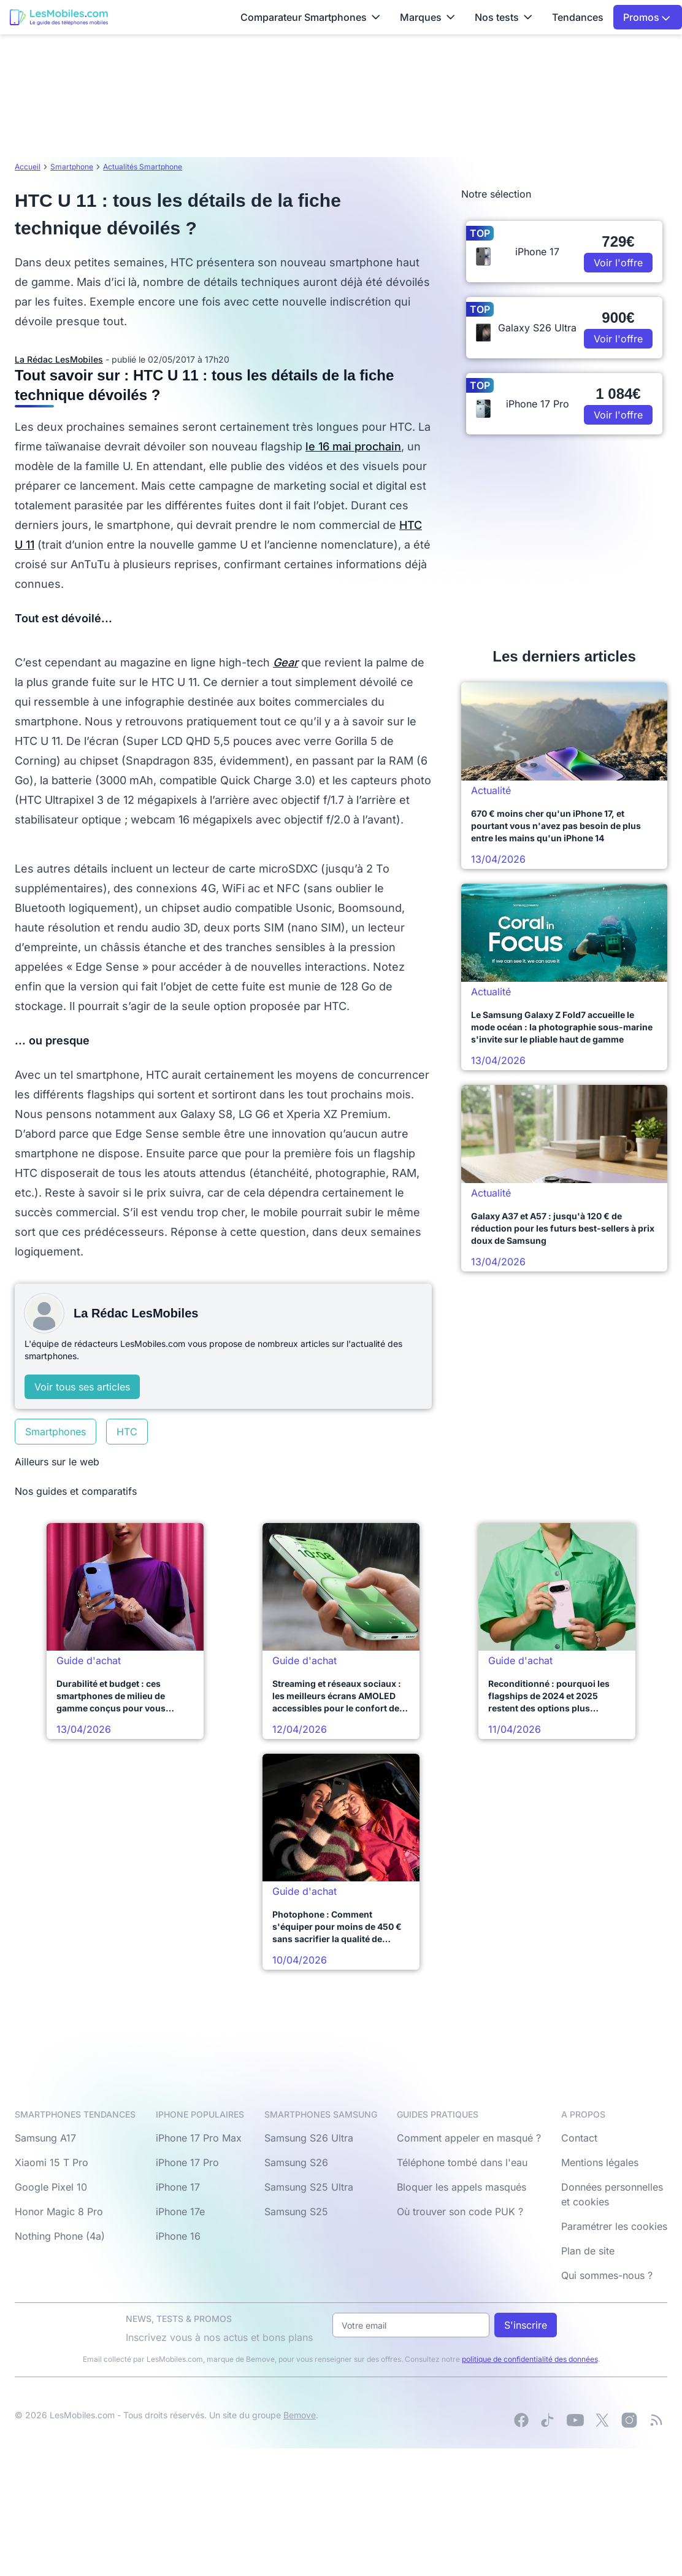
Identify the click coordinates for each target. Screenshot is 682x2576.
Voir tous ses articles (82, 1387)
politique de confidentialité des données (530, 2359)
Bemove (299, 2415)
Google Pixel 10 (51, 2187)
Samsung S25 (296, 2211)
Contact (579, 2138)
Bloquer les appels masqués (461, 2187)
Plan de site (588, 2251)
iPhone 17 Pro (187, 2162)
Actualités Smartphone (142, 166)
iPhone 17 (178, 2187)
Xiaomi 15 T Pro (51, 2162)
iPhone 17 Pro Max (199, 2138)
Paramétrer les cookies (614, 2226)
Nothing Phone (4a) (60, 2236)
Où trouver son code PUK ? (460, 2211)
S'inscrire (525, 2325)
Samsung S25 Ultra (308, 2187)
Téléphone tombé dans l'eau (462, 2162)
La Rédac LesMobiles (59, 359)
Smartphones (55, 1431)
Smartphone (71, 166)
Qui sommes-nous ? (607, 2275)
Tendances (577, 17)
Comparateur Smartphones (310, 17)
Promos (646, 17)
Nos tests (503, 17)
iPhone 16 (178, 2236)
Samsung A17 (45, 2138)
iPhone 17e (180, 2211)
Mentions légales (599, 2162)
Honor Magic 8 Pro (59, 2211)
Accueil (27, 166)
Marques (427, 17)
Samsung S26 (296, 2162)
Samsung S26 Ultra (308, 2138)
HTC (127, 1431)
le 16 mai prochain (353, 446)
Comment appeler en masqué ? (469, 2138)
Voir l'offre (618, 262)
